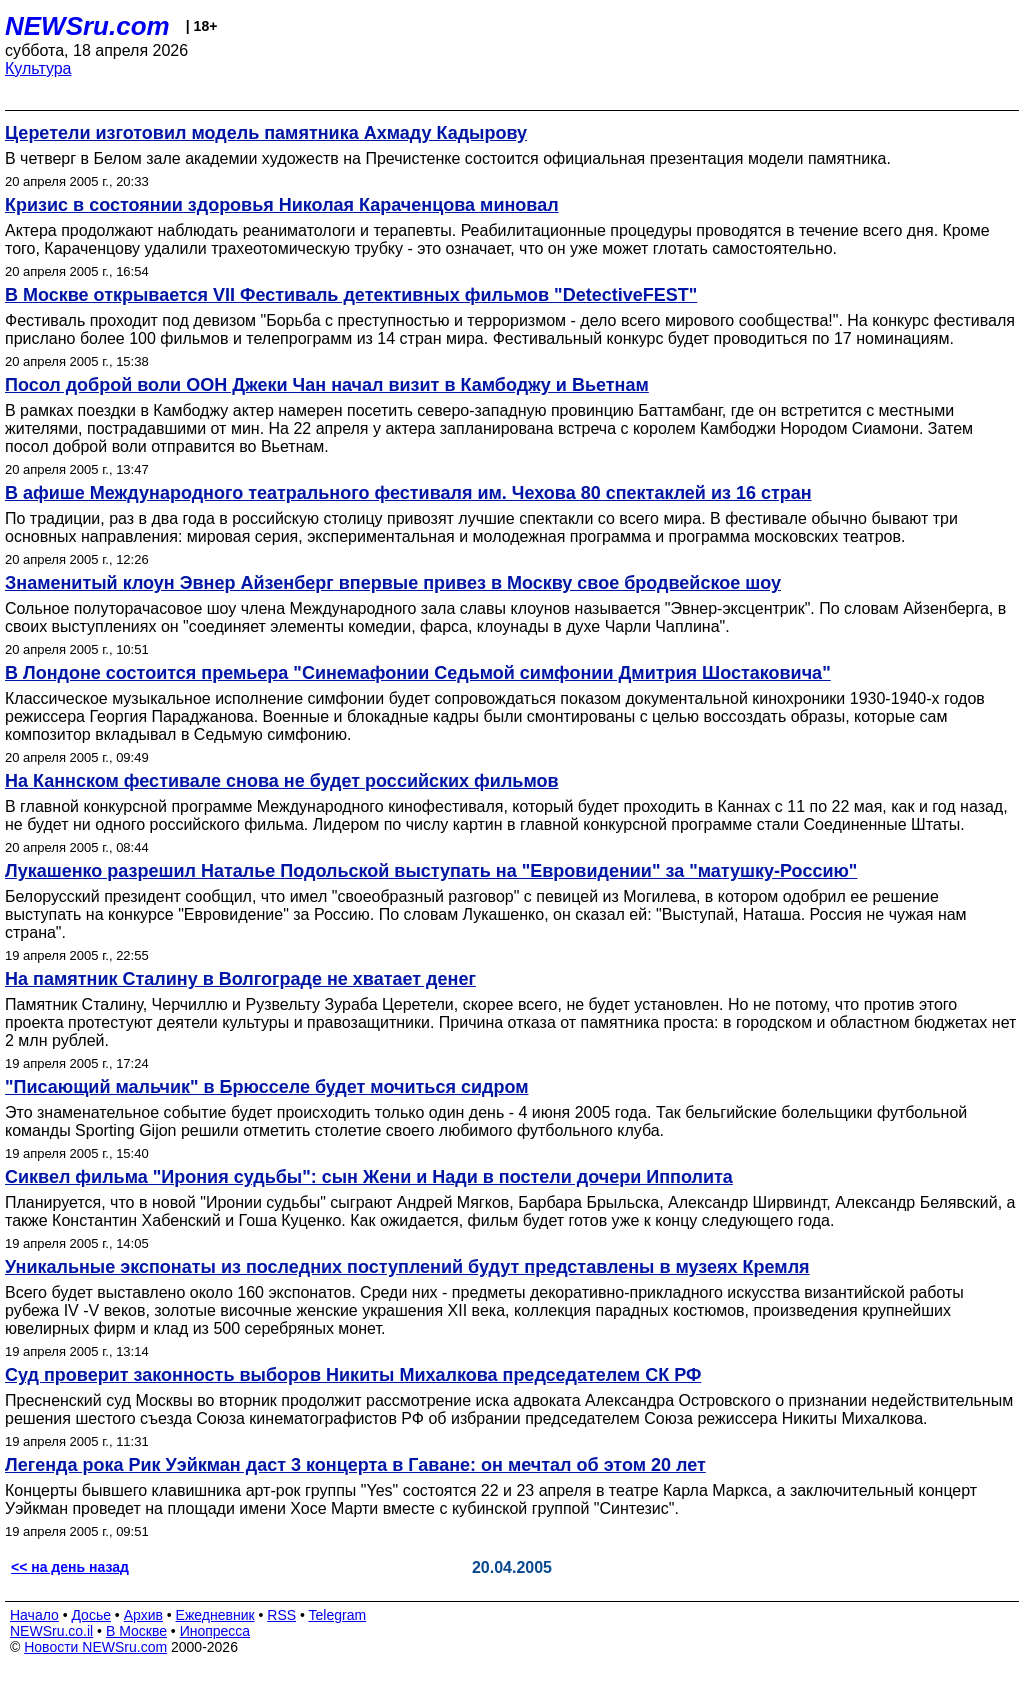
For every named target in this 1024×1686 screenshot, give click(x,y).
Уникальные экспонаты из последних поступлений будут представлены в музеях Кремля (407, 1267)
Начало (34, 1615)
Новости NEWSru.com (95, 1647)
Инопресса (215, 1631)
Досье (91, 1615)
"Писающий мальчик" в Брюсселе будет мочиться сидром (266, 1087)
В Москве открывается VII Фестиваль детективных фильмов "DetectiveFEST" (351, 295)
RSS (281, 1615)
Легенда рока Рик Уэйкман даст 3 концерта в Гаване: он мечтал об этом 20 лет (355, 1465)
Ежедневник (215, 1615)
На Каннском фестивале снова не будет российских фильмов (282, 781)
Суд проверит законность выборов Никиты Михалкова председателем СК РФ (353, 1375)
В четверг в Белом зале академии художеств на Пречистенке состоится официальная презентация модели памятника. (448, 158)
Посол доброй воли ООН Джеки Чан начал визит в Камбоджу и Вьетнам (327, 385)
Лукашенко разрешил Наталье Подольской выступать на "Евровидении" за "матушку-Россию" (431, 871)
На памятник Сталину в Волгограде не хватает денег (240, 979)
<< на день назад (70, 1567)
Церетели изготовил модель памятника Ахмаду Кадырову (266, 133)
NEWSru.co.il (51, 1631)
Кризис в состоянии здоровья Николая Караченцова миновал (282, 205)
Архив (143, 1615)
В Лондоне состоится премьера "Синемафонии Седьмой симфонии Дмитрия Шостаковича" (418, 673)
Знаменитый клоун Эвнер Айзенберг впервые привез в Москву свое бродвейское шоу (393, 583)
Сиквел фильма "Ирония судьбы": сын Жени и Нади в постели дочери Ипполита (369, 1177)
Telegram (338, 1615)
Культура (38, 68)
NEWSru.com (87, 26)
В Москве (136, 1631)
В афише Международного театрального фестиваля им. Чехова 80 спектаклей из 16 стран (408, 493)
